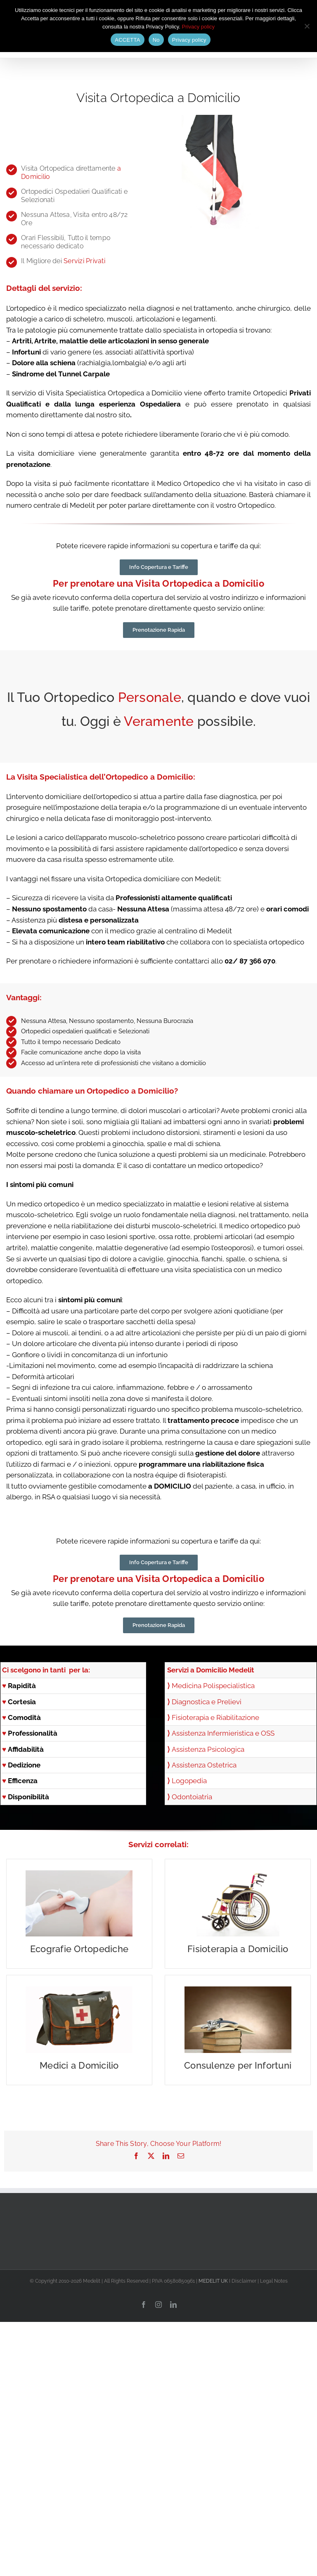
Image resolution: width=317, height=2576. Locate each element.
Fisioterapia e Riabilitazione (215, 1717)
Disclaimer (244, 2281)
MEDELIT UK (213, 2281)
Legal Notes (274, 2281)
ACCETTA (127, 40)
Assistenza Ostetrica (204, 1765)
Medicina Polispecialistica (213, 1686)
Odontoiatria (192, 1797)
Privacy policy (198, 27)
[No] (307, 26)
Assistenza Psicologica (208, 1749)
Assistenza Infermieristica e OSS (223, 1733)
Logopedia (189, 1781)
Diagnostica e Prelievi (206, 1702)
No (156, 40)
